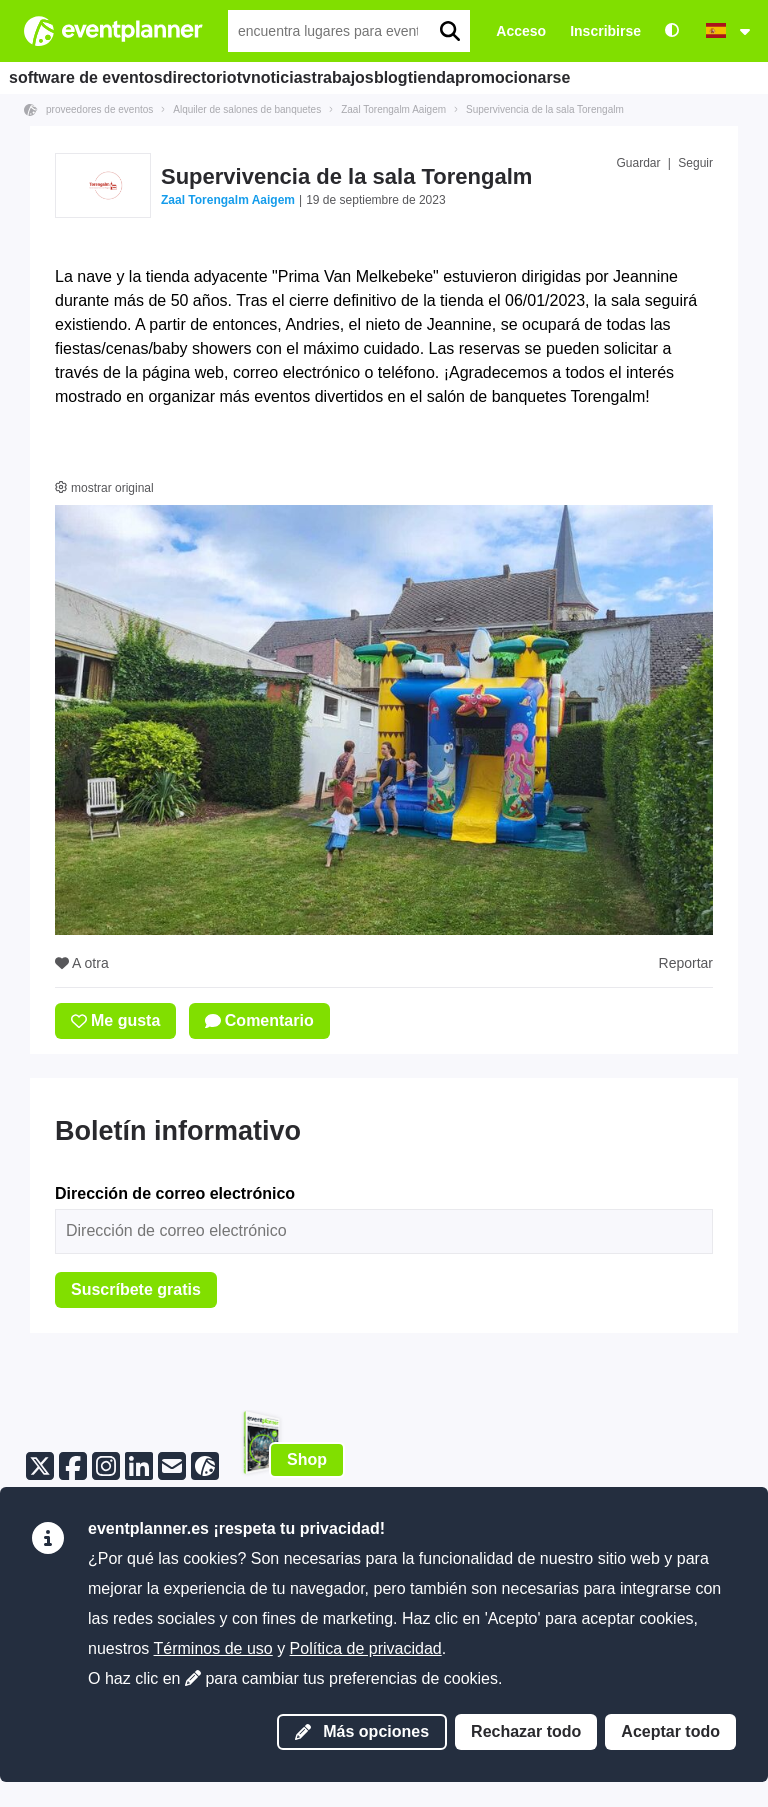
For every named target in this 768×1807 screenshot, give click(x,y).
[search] (449, 31)
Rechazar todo (526, 1731)
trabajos (419, 77)
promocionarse (651, 77)
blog (489, 77)
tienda (554, 77)
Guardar (638, 163)
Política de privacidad (366, 1648)
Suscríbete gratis (136, 1289)
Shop (307, 1459)
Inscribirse (605, 31)
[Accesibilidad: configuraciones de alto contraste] (672, 31)
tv (277, 77)
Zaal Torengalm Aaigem (228, 200)
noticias (338, 77)
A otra (82, 963)
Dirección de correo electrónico (175, 1193)
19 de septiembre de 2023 (375, 200)
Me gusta (115, 1020)
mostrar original (104, 488)
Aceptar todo (670, 1731)
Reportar (686, 963)
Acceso (521, 31)
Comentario (259, 1020)
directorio (211, 77)
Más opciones (362, 1731)
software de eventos (87, 77)
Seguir (695, 163)
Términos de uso (213, 1648)
